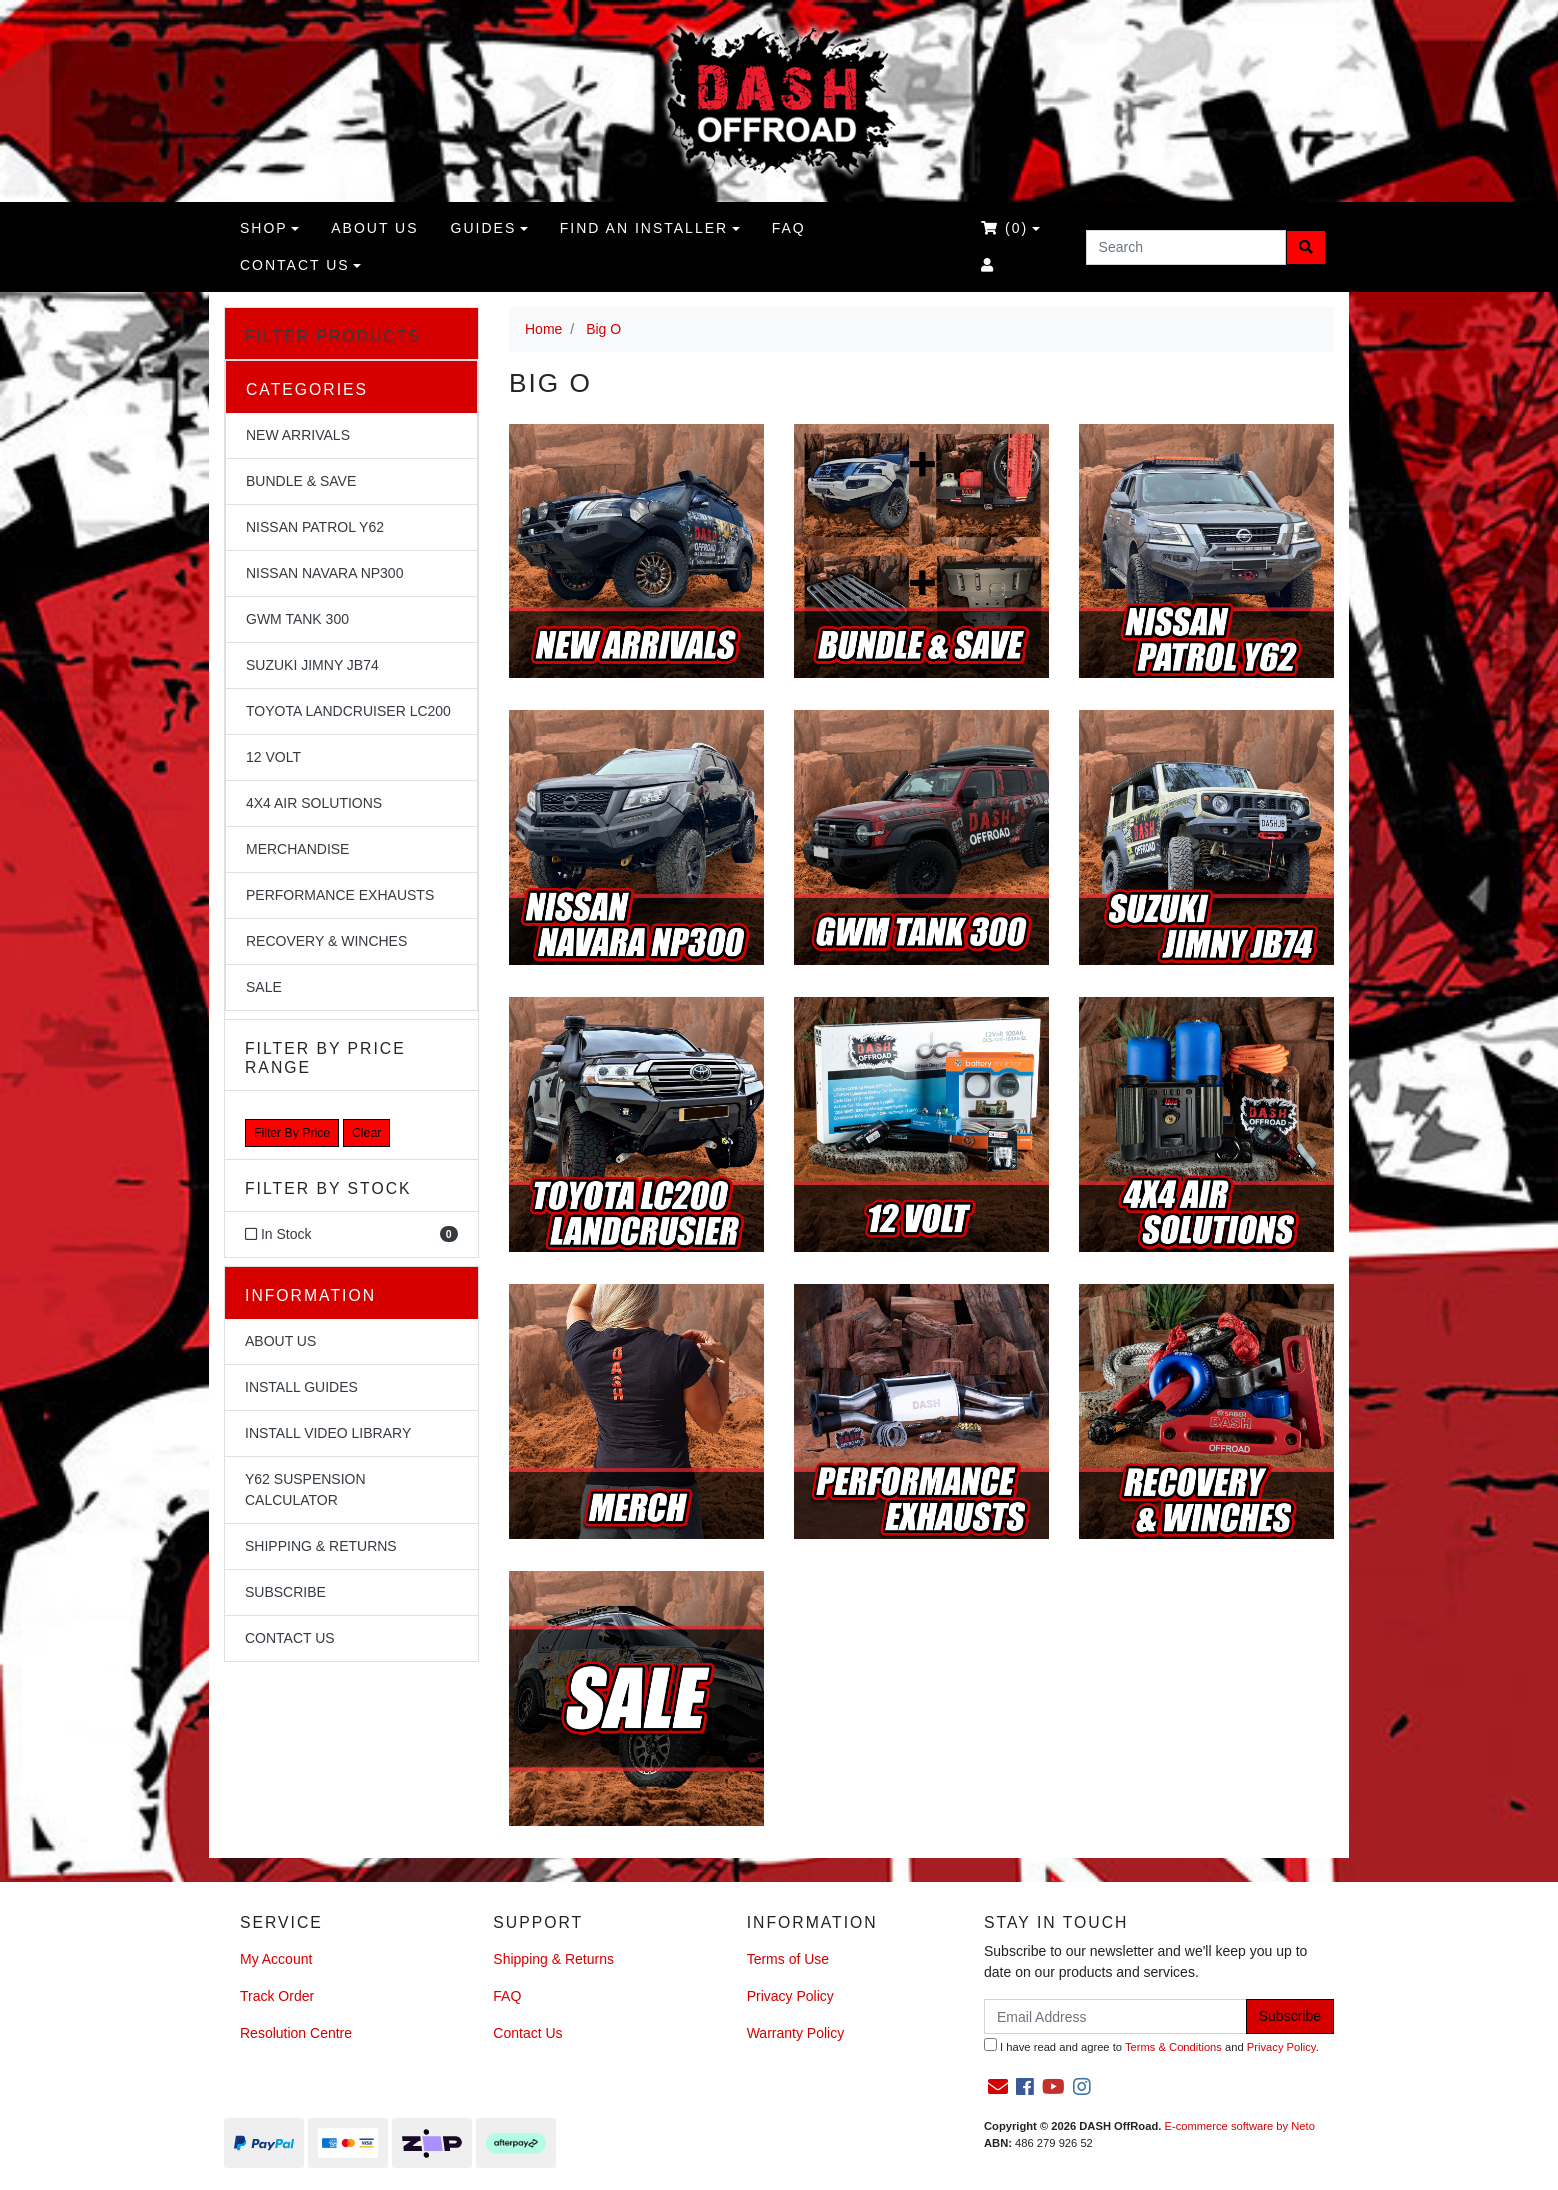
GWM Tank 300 (297, 619)
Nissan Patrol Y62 (315, 527)
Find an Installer (644, 228)
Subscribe (285, 1592)
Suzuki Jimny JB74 (312, 665)
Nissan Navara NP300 (324, 573)
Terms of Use (788, 1959)
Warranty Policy (796, 2033)
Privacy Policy (790, 1996)
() (1004, 228)
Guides (484, 228)
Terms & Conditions (1173, 2047)
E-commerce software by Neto (1239, 2126)
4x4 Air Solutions (314, 803)
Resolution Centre (296, 2033)
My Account (276, 1959)
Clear (366, 1133)
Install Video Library (328, 1433)
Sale (264, 987)
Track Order (277, 1996)
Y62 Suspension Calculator (305, 1489)
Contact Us (295, 265)
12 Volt (273, 757)
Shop (264, 228)
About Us (280, 1341)
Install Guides (301, 1387)
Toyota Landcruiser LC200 (348, 711)
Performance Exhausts (340, 895)
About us (374, 228)
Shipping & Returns (321, 1546)
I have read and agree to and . (1151, 2045)
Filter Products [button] (333, 336)
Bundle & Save (301, 481)
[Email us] (998, 2087)
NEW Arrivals (298, 435)
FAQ (789, 228)
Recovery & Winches (326, 941)
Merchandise (297, 849)
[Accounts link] (988, 265)
